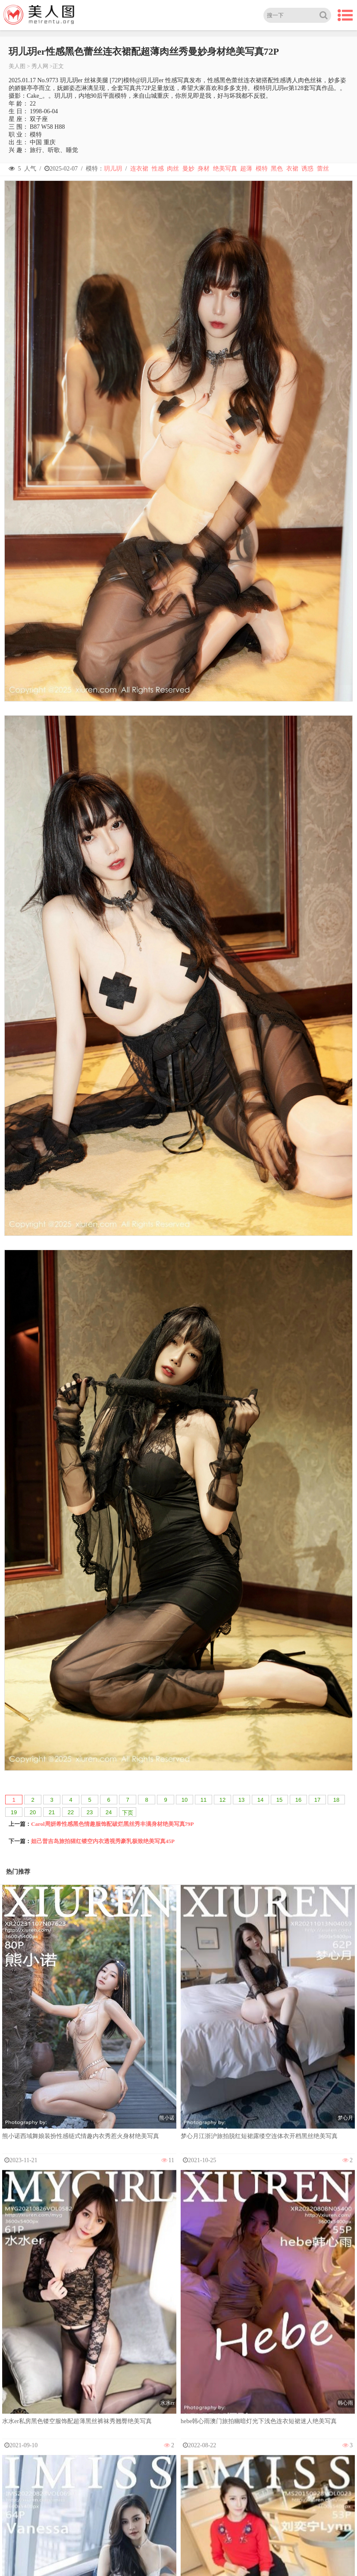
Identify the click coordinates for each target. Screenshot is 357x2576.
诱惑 (307, 168)
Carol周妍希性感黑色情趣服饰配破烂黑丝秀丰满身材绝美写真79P (112, 1824)
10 (185, 1800)
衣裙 (292, 168)
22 (71, 1812)
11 (203, 1800)
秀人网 (39, 66)
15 (279, 1800)
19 (14, 1812)
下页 (127, 1812)
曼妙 (188, 168)
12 (222, 1800)
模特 (262, 168)
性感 (158, 168)
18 (336, 1800)
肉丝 (173, 168)
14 (260, 1800)
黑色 (277, 168)
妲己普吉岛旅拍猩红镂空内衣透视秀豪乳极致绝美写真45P (103, 1841)
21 (52, 1812)
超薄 (246, 168)
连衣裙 (139, 168)
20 (33, 1812)
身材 (203, 168)
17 (317, 1800)
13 (241, 1800)
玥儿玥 (113, 168)
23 (90, 1812)
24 (109, 1812)
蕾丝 (323, 168)
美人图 (17, 66)
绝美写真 (225, 168)
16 (298, 1800)
